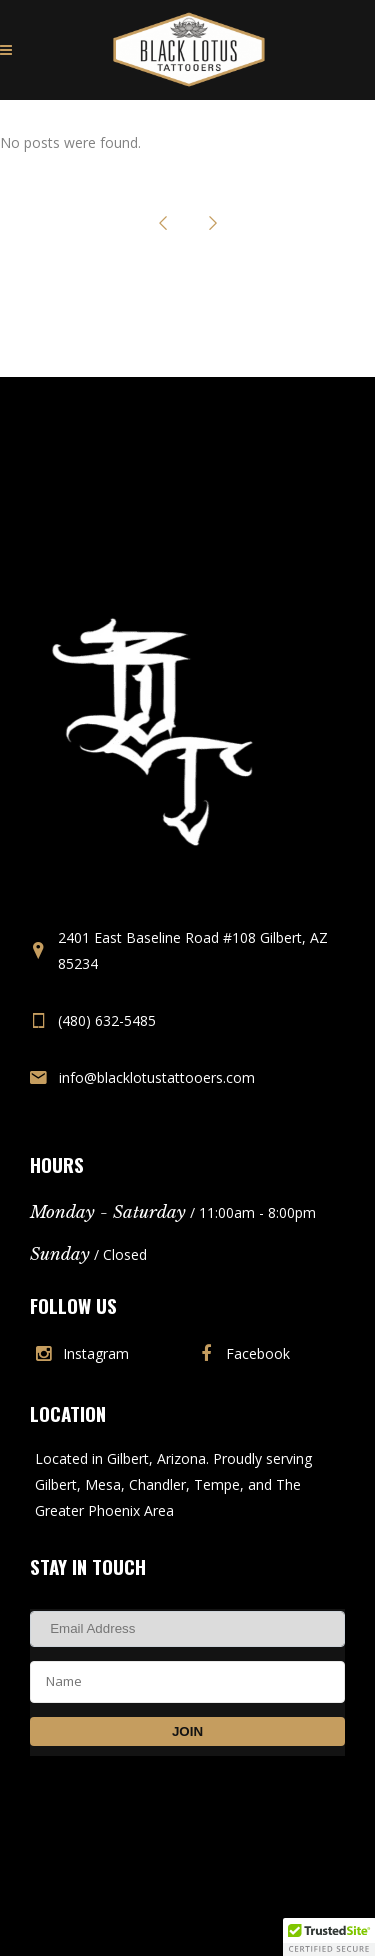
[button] (329, 1937)
